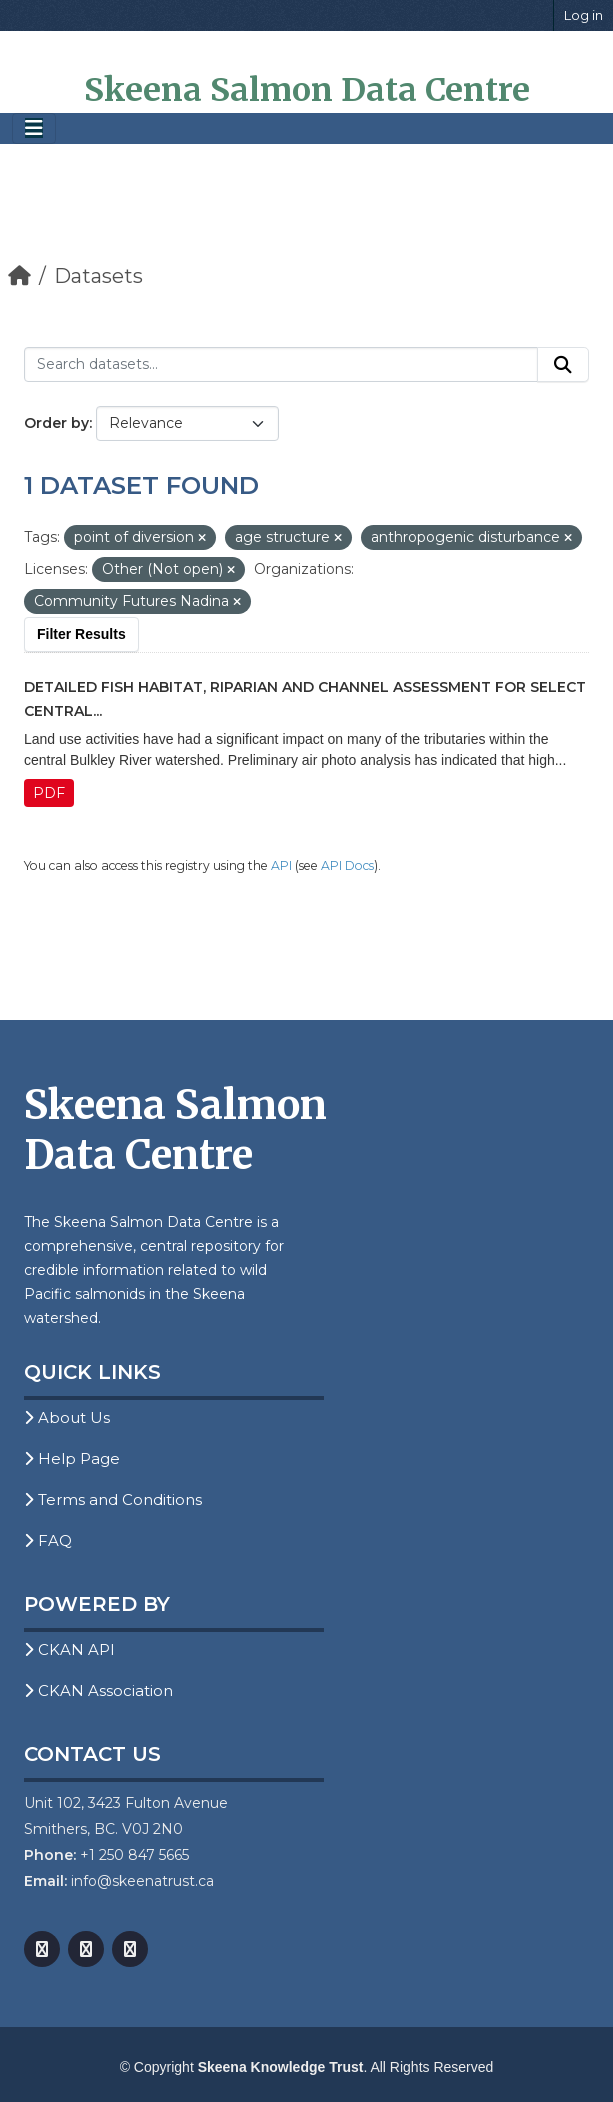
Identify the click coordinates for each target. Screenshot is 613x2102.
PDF (49, 793)
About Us (67, 1417)
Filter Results (81, 634)
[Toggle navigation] (34, 128)
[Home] (19, 276)
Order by (56, 423)
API (281, 865)
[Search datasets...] (281, 365)
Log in (583, 15)
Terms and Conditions (113, 1499)
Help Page (72, 1458)
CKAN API (69, 1649)
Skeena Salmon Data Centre (307, 90)
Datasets (98, 276)
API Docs (347, 865)
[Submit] (563, 365)
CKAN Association (98, 1690)
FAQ (48, 1540)
